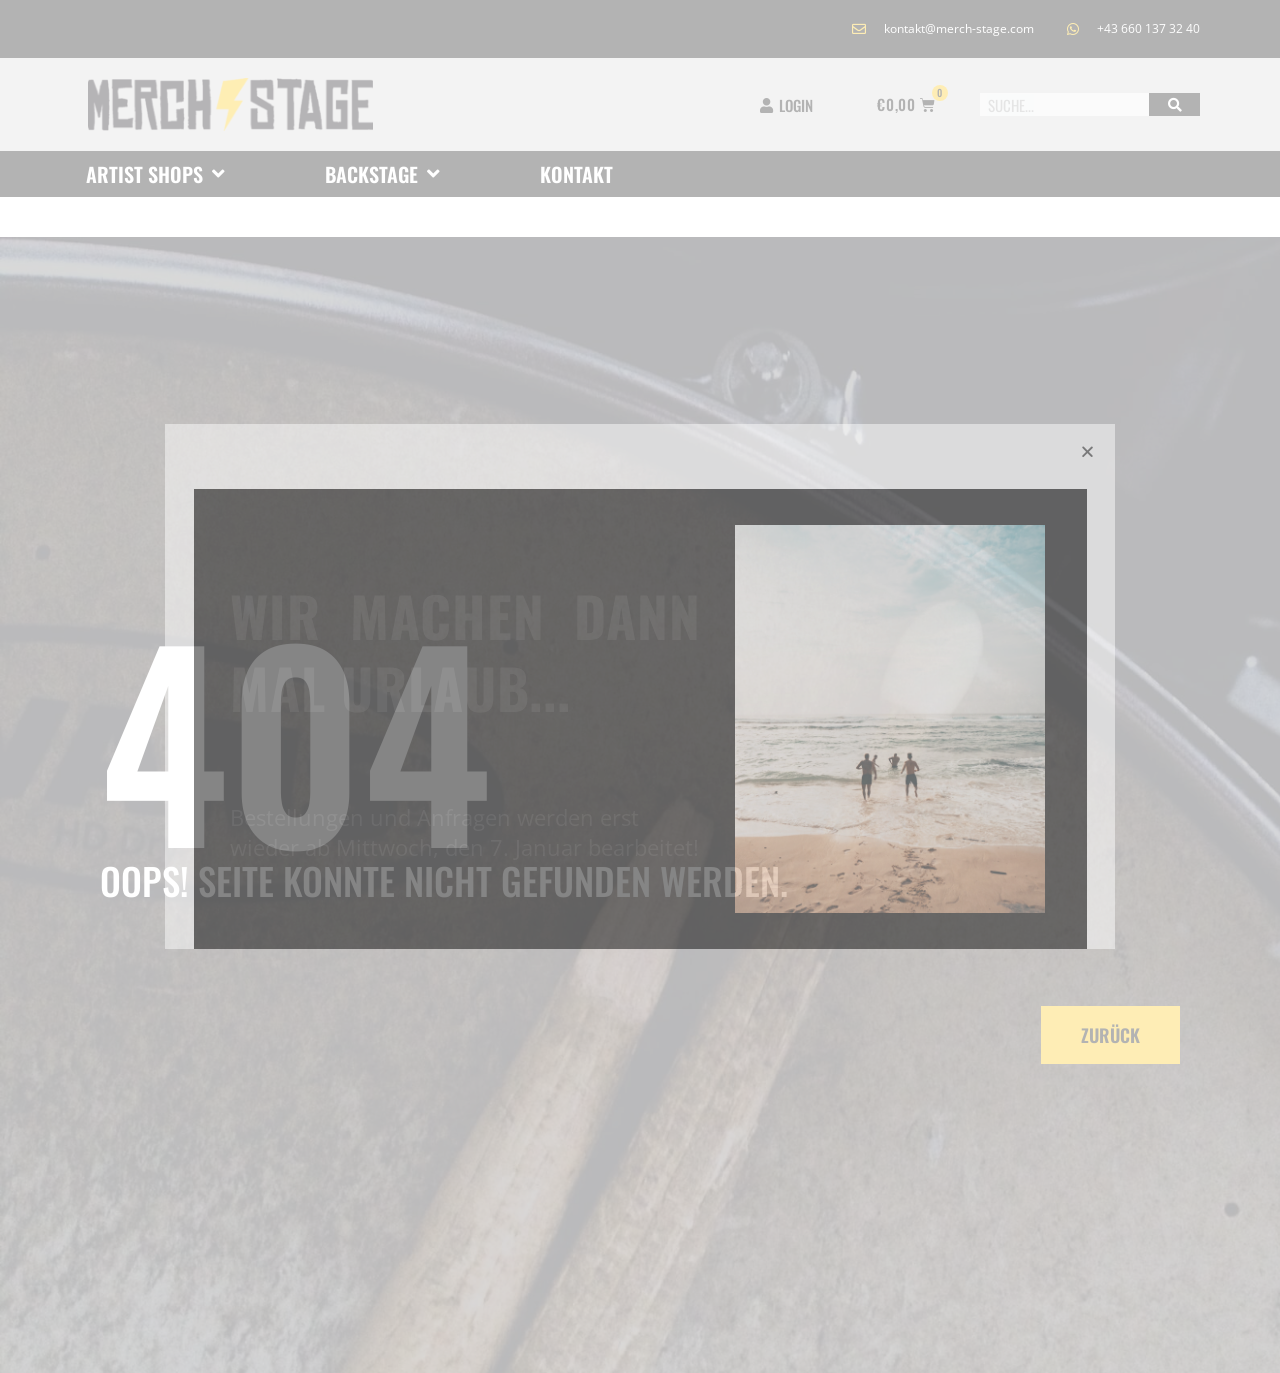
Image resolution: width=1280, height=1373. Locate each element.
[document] (640, 686)
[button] (1087, 451)
